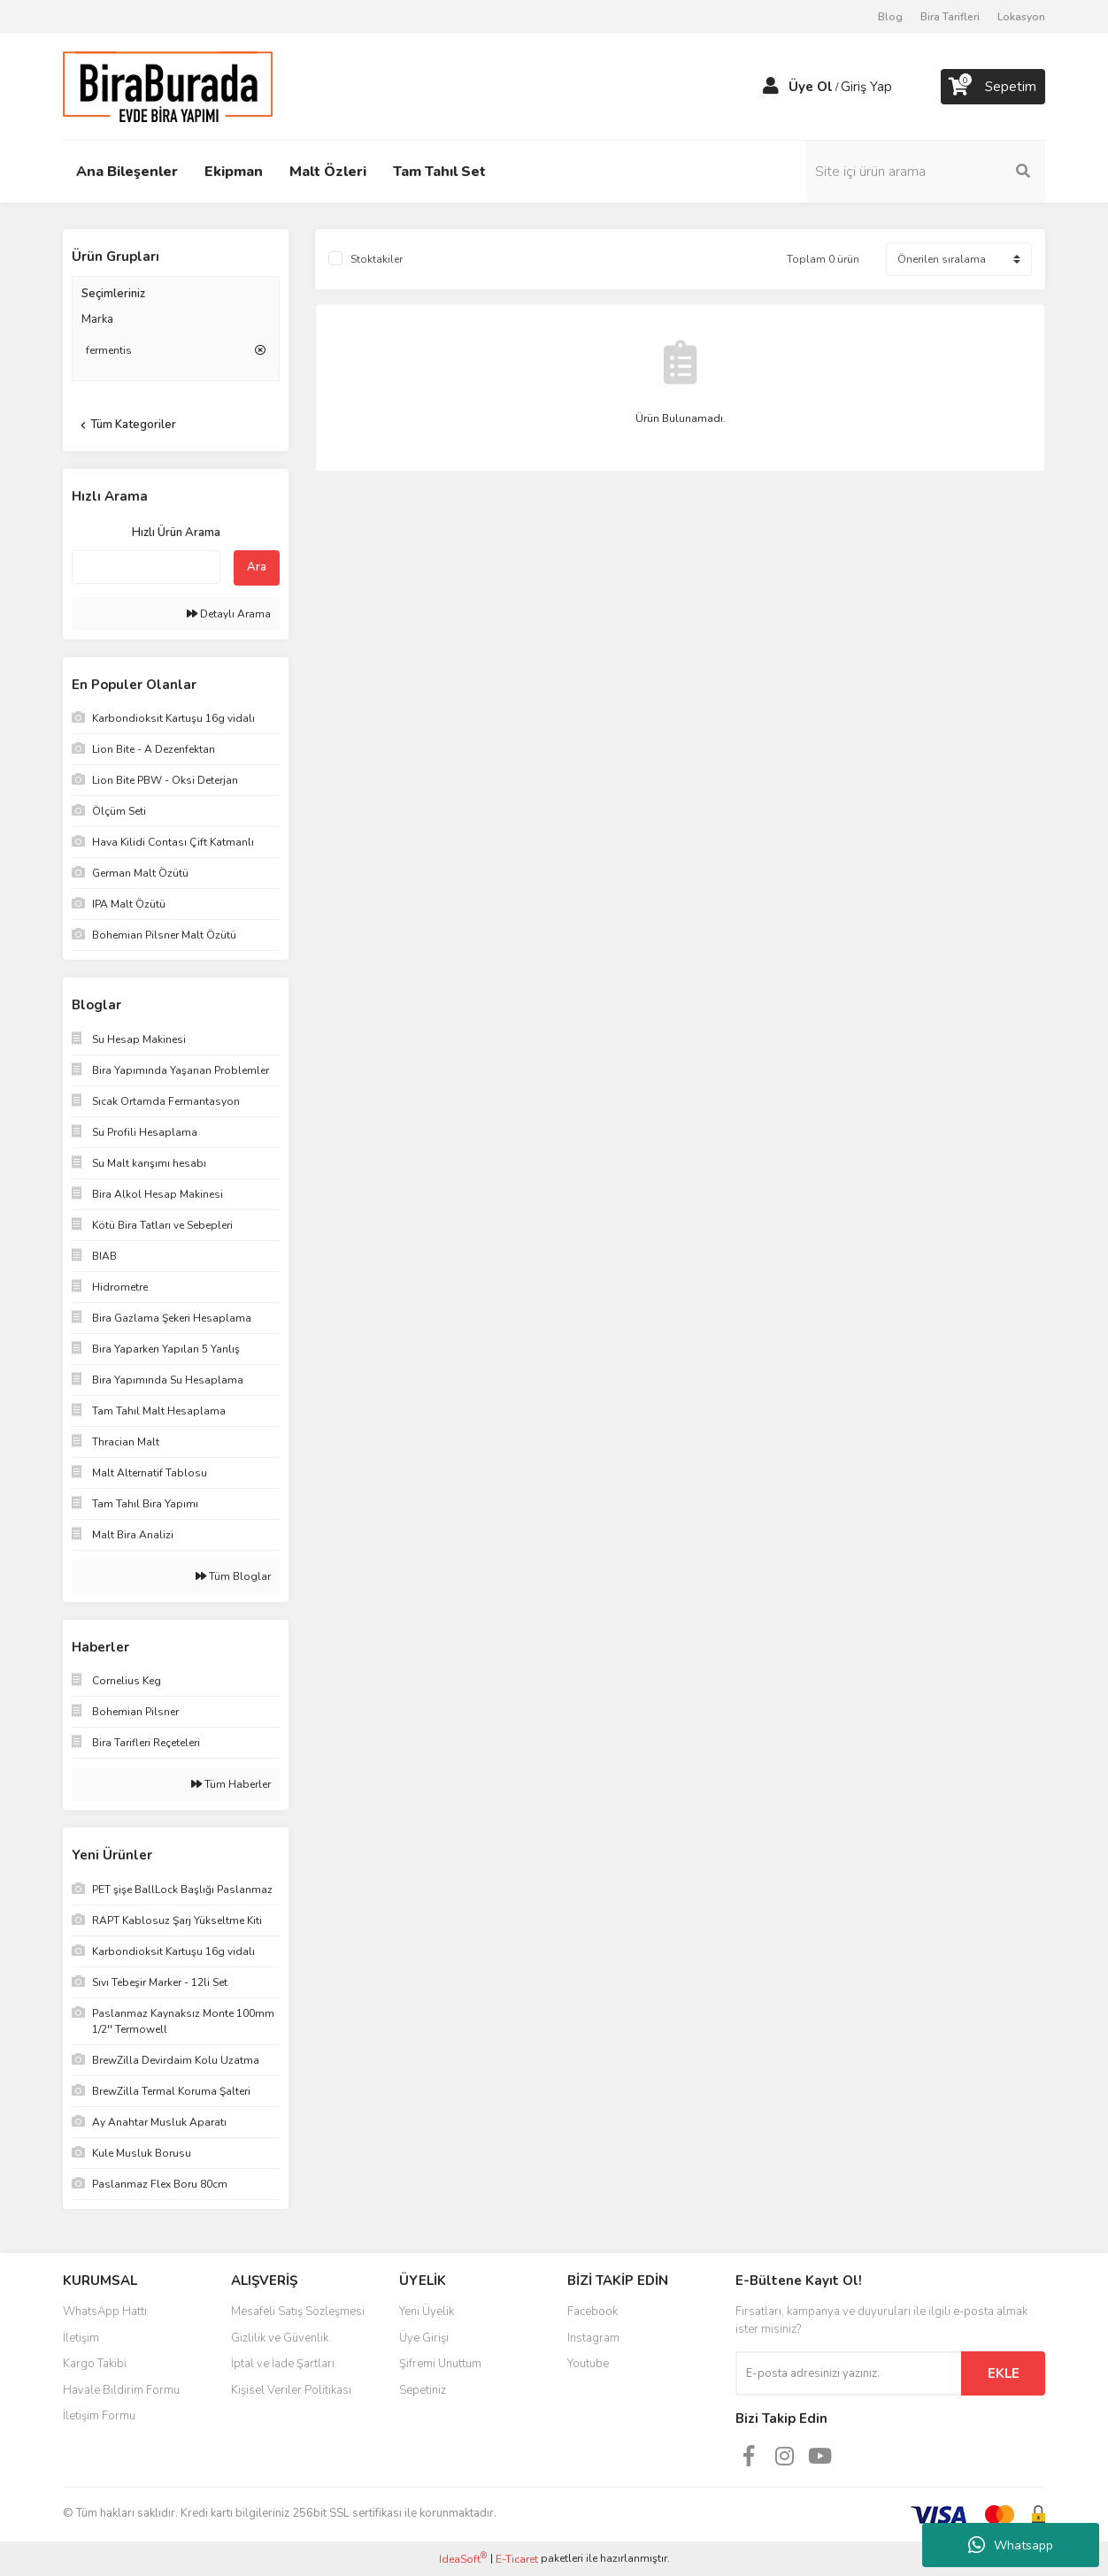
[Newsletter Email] (848, 2373)
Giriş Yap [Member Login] (866, 87)
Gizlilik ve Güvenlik (279, 2338)
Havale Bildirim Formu (121, 2390)
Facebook (592, 2311)
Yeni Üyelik (426, 2311)
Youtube (588, 2364)
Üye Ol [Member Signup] (811, 87)
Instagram (593, 2338)
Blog (890, 17)
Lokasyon (1021, 17)
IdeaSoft (463, 2558)
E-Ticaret (517, 2559)
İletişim (81, 2338)
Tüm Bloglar (233, 1576)
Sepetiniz (422, 2390)
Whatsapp (1010, 2545)
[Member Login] (771, 86)
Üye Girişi (424, 2338)
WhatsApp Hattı (105, 2311)
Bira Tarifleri (950, 17)
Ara (256, 567)
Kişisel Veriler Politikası (291, 2390)
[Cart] (993, 86)
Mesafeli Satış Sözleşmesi (298, 2311)
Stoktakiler (376, 259)
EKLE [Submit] (1004, 2373)
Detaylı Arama (229, 614)
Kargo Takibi (95, 2364)
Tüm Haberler (231, 1784)
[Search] (925, 172)
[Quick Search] (146, 567)
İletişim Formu (99, 2416)
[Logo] (168, 86)
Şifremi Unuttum (440, 2364)
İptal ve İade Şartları (283, 2364)
